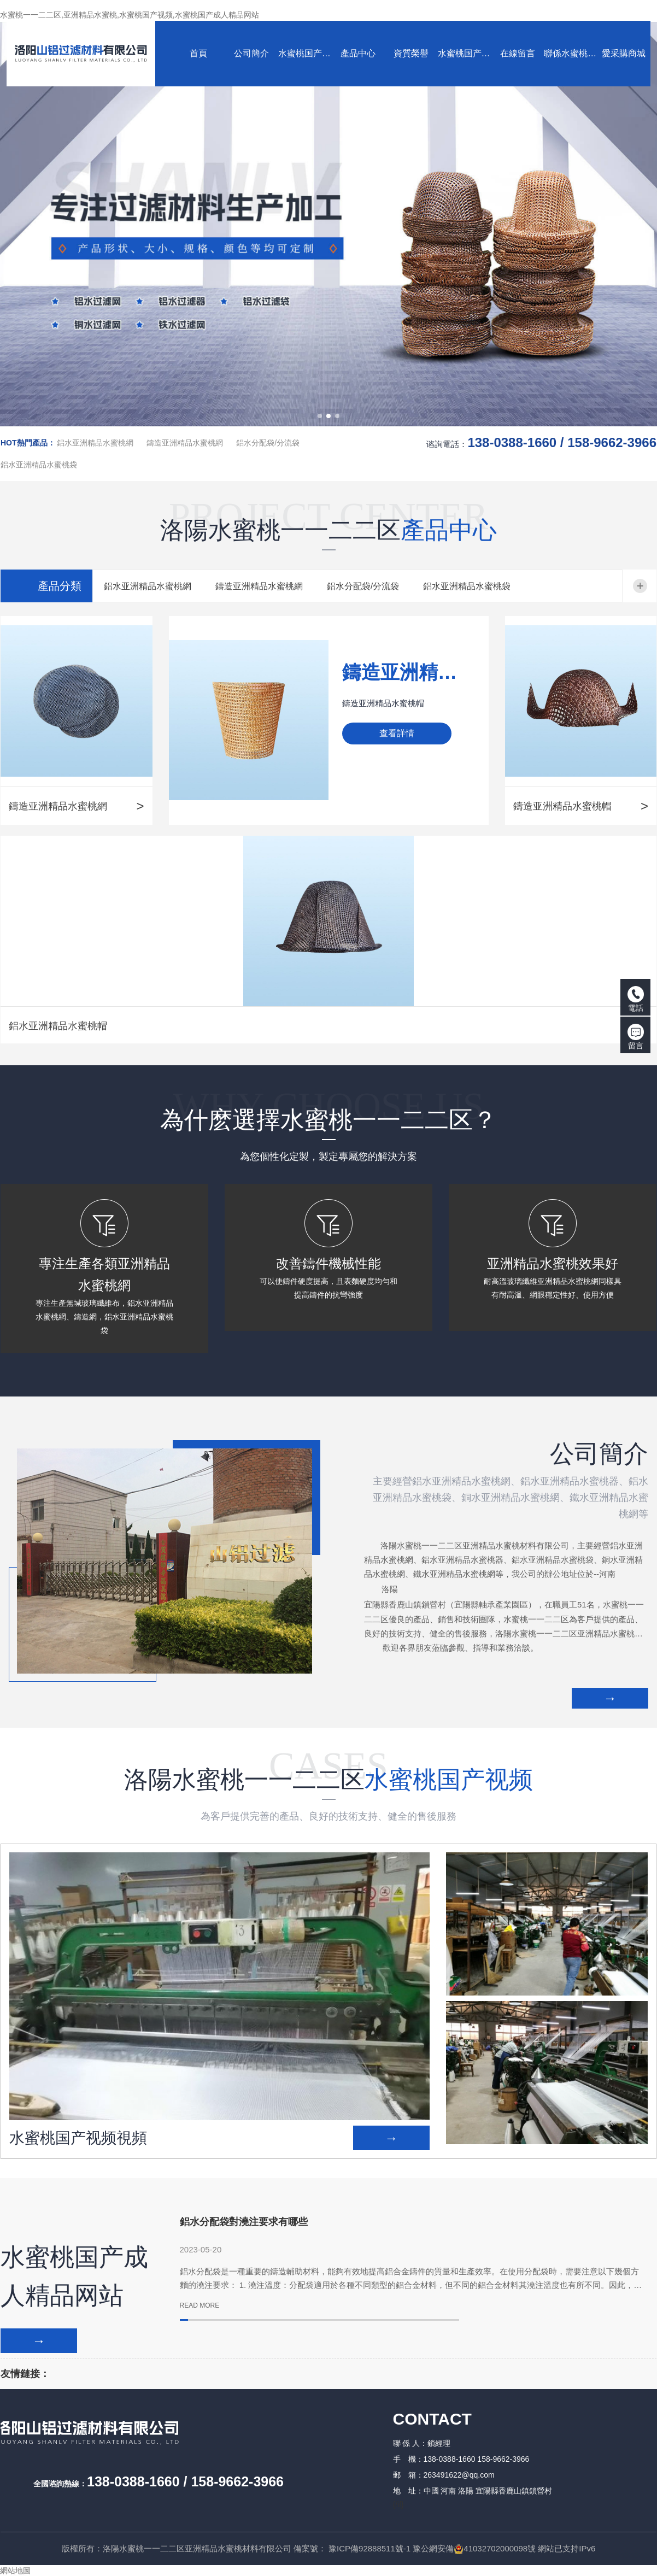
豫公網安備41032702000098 (470, 2548)
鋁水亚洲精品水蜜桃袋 (39, 464)
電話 (635, 999)
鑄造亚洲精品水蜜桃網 (184, 442)
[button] (320, 416)
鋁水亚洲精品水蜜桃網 (95, 442)
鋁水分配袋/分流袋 (268, 442)
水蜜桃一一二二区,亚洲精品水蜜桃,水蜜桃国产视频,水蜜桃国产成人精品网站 (129, 14)
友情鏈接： (25, 2373)
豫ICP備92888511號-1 (369, 2548)
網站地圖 (15, 2570)
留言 (635, 1037)
